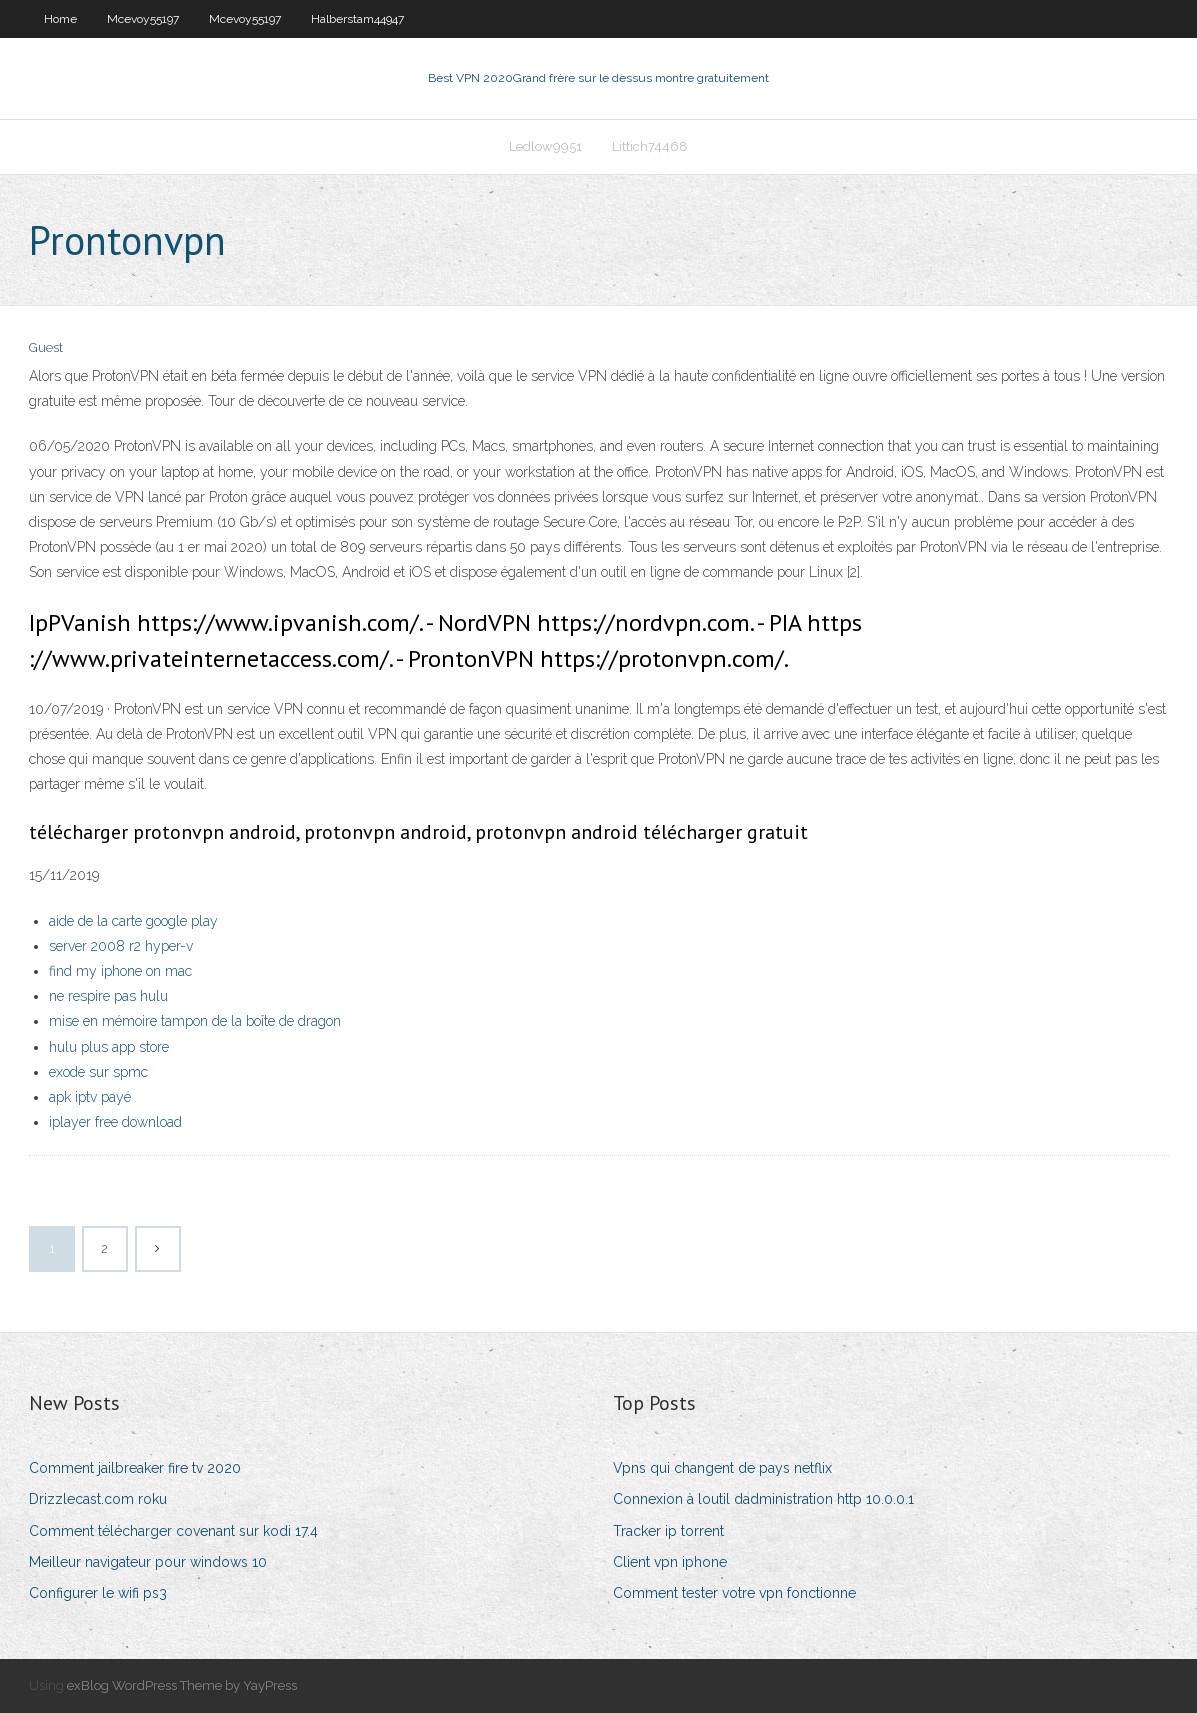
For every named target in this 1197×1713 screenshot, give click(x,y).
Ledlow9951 (545, 146)
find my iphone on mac (120, 971)
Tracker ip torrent (668, 1531)
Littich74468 (650, 146)
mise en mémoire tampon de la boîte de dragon (195, 1021)
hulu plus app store (109, 1047)
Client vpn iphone (670, 1562)
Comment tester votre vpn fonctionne (734, 1593)
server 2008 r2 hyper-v (121, 946)
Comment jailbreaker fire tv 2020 (135, 1468)
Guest (46, 347)
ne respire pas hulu (108, 996)
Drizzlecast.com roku (98, 1499)
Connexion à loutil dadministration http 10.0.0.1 (763, 1499)
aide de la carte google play (133, 921)
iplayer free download (115, 1122)
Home (60, 19)
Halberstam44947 (357, 19)
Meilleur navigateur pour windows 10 (148, 1562)
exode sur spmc (98, 1072)
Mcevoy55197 (143, 19)
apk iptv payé (90, 1097)
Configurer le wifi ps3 (98, 1593)
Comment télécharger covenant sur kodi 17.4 (173, 1531)
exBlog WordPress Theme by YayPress (182, 1685)
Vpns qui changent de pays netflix (722, 1468)
